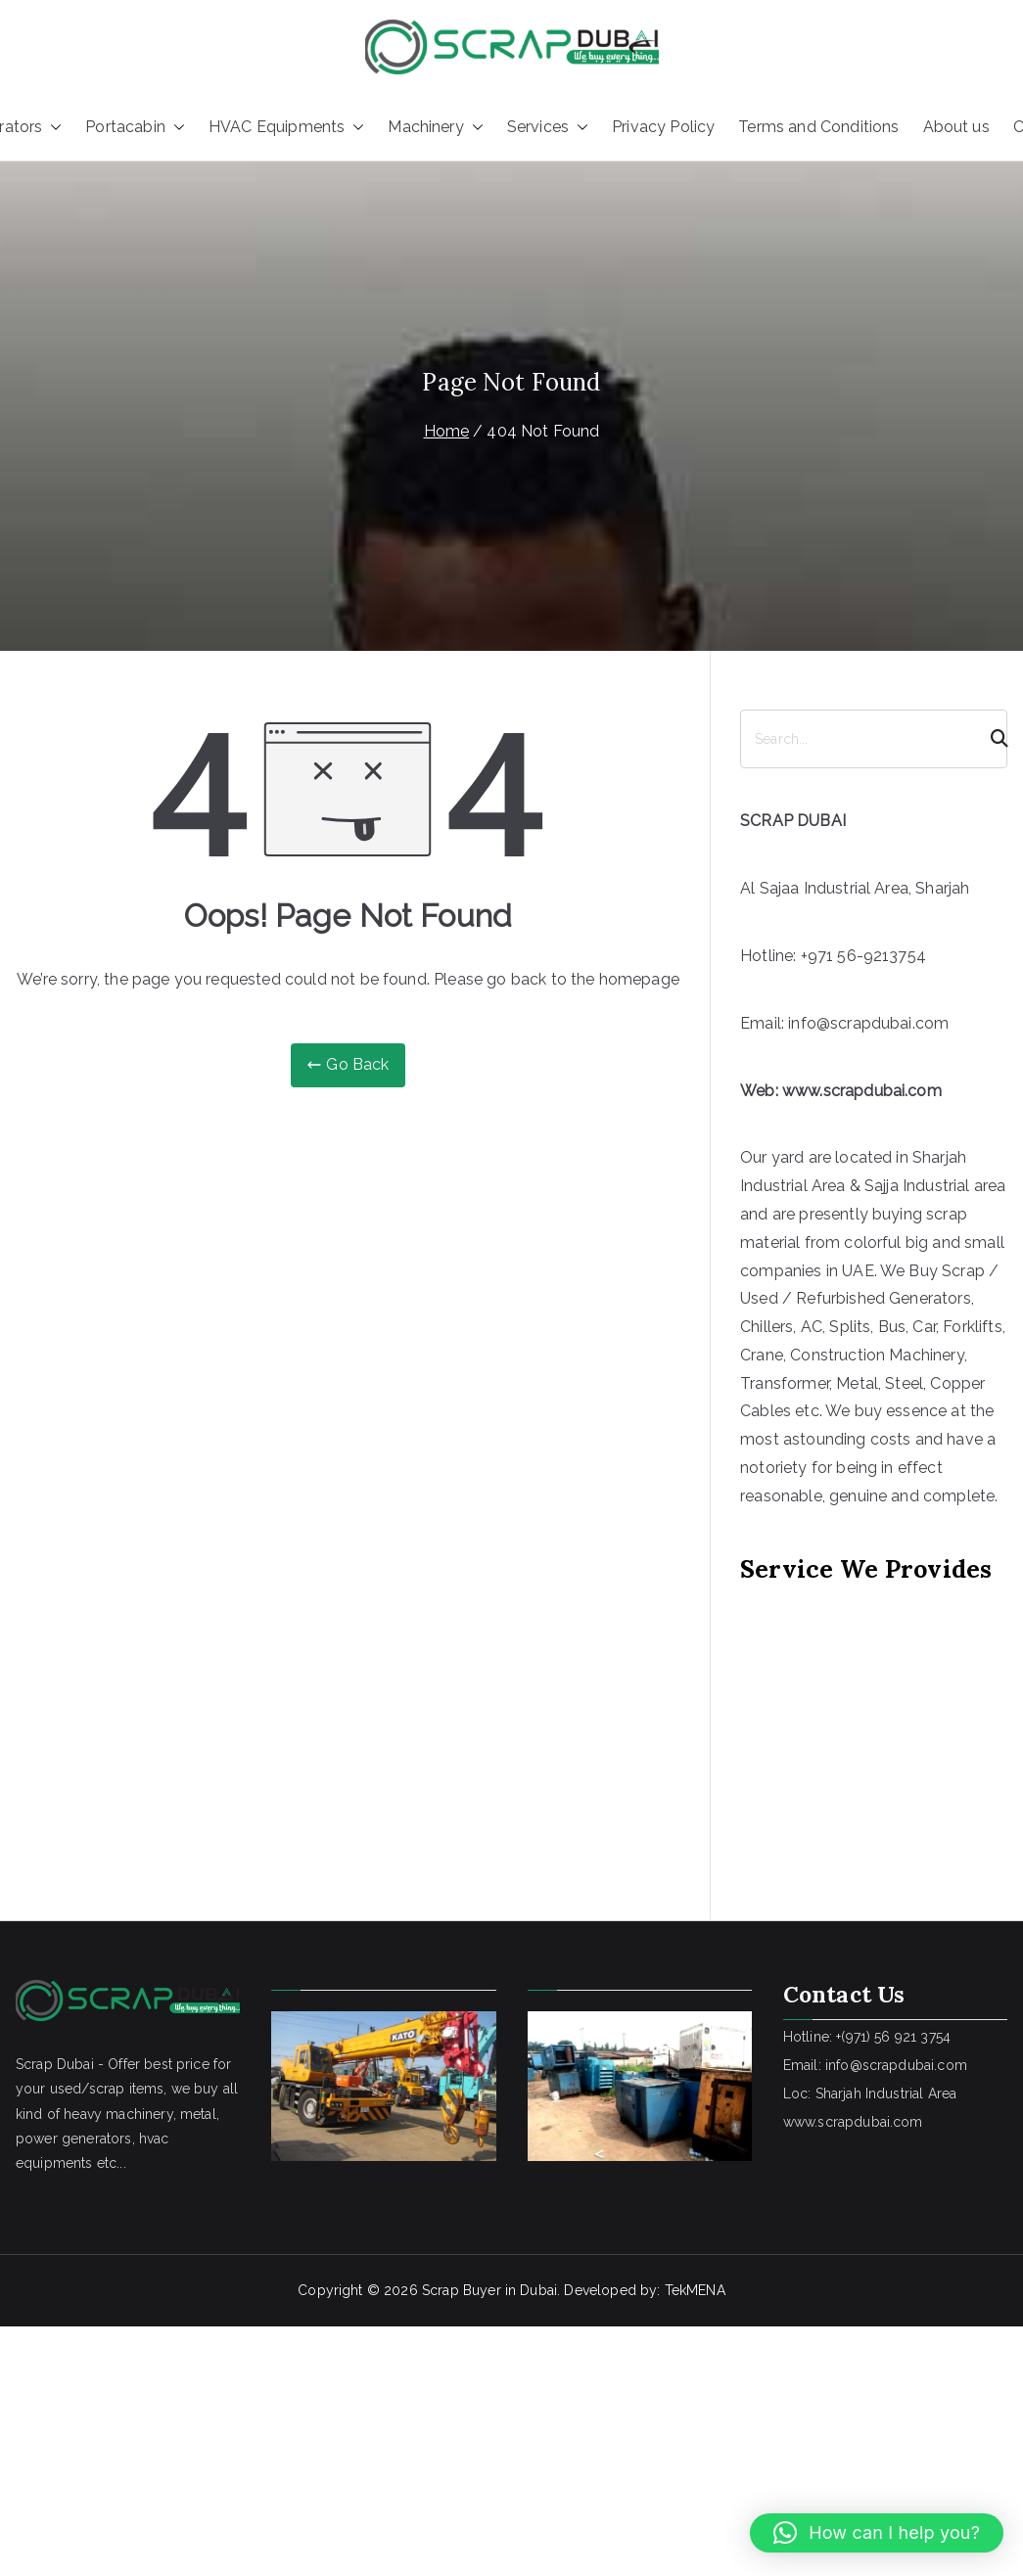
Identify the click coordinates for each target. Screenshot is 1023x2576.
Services (547, 128)
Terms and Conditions (818, 126)
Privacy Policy (663, 126)
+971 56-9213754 (863, 955)
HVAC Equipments (286, 128)
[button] (52, 128)
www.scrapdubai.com (862, 1090)
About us (956, 126)
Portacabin (135, 128)
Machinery (435, 128)
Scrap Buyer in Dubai (489, 2290)
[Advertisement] (841, 1724)
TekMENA (695, 2290)
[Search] (990, 738)
